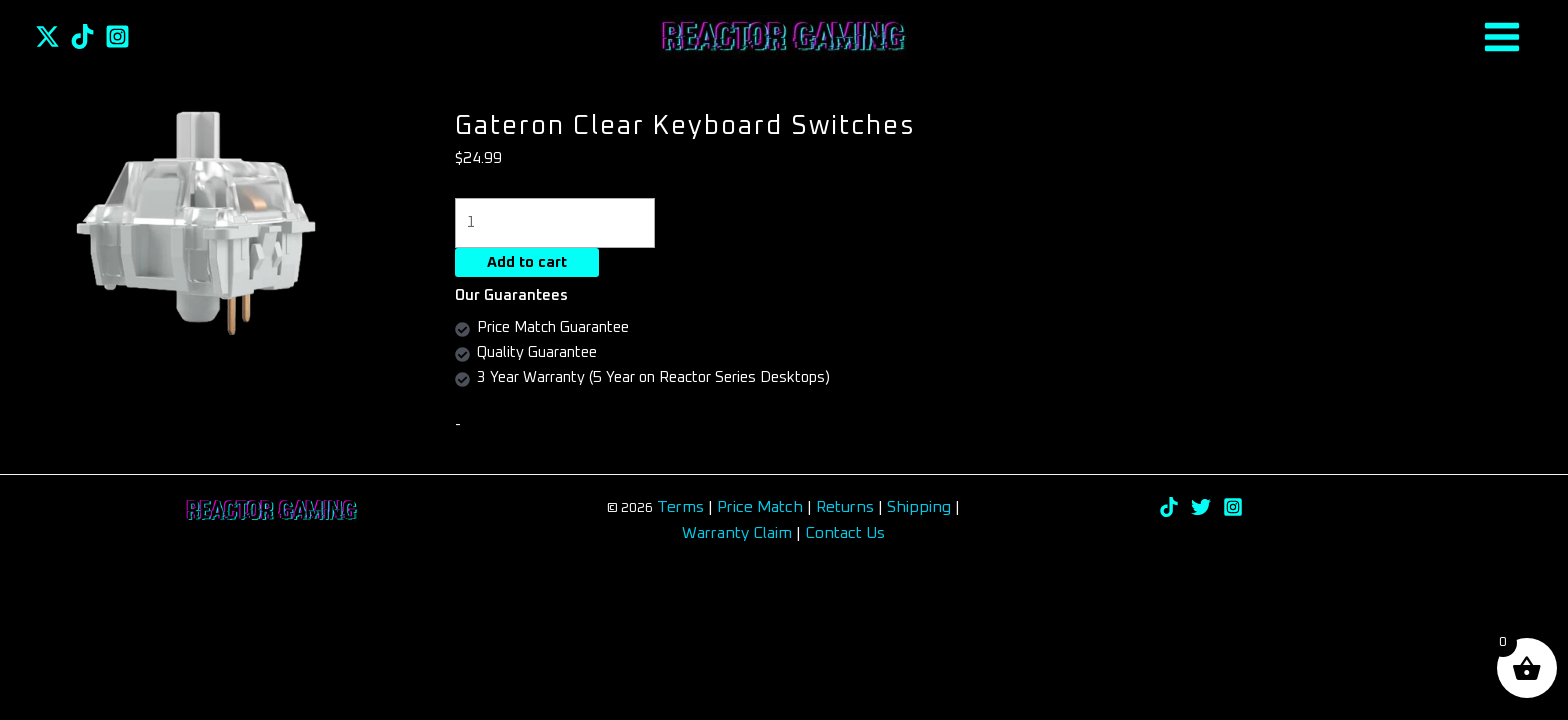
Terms (680, 507)
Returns (847, 507)
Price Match (760, 507)
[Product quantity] (555, 222)
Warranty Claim (737, 533)
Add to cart (527, 262)
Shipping (919, 507)
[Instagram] (117, 36)
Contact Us (845, 533)
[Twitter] (47, 36)
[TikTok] (82, 36)
